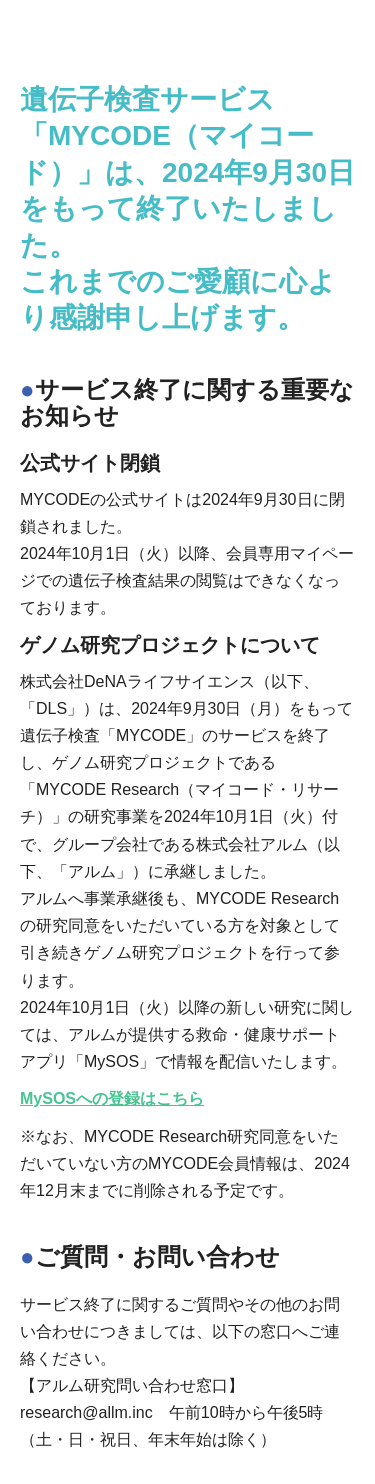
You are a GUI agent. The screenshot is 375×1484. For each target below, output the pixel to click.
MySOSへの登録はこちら (112, 1098)
